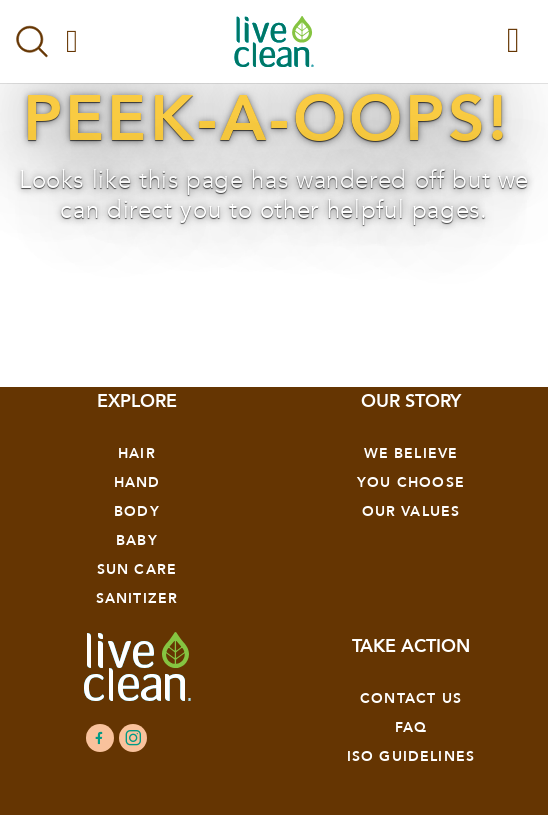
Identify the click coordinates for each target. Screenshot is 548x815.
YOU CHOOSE (411, 482)
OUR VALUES (411, 511)
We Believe (411, 453)
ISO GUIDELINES (411, 756)
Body (137, 511)
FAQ (411, 727)
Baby (137, 540)
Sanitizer (137, 598)
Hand (137, 482)
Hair (137, 453)
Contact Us (411, 698)
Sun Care (137, 569)
